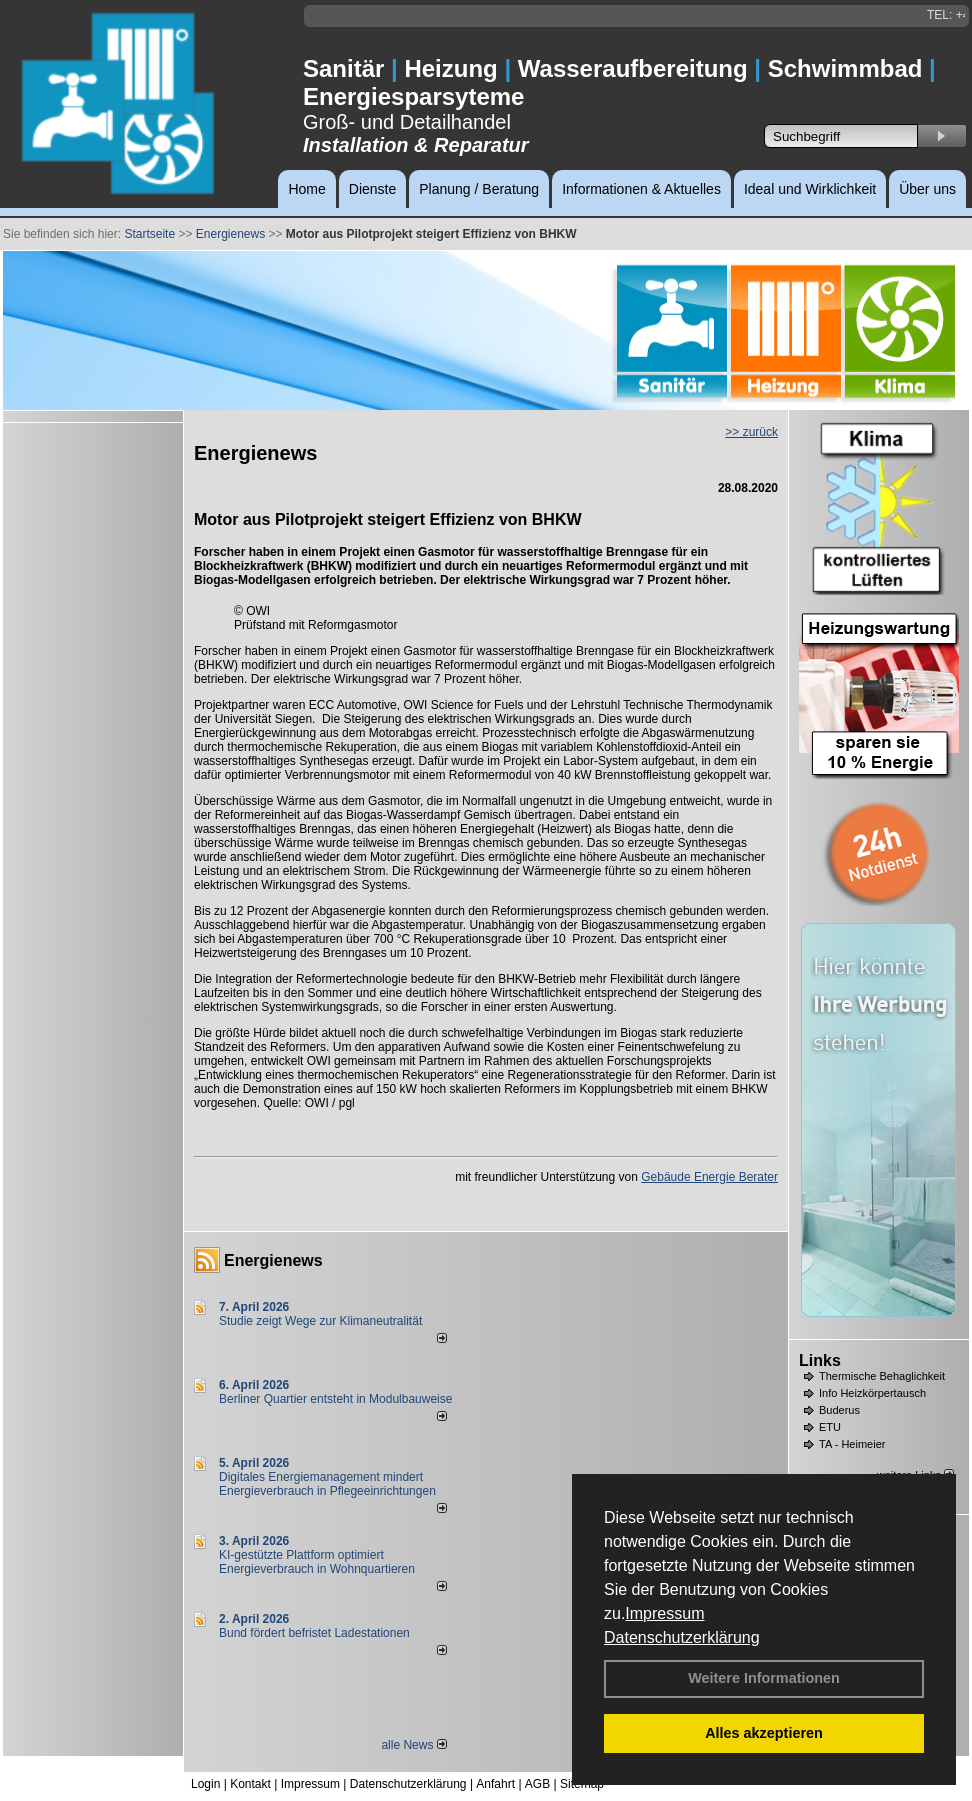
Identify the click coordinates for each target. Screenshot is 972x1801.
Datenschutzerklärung (682, 1637)
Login (205, 1784)
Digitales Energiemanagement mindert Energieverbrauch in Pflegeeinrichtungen (327, 1484)
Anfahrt (495, 1784)
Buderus (839, 1410)
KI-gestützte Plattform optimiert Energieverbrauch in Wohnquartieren (317, 1562)
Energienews (273, 1260)
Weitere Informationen (764, 1678)
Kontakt (250, 1784)
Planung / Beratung (479, 189)
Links (820, 1360)
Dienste (372, 189)
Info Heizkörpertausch (872, 1393)
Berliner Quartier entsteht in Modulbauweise (335, 1399)
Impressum (664, 1613)
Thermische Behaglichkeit (882, 1376)
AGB (537, 1784)
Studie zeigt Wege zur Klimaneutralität (320, 1321)
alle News (413, 1745)
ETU (830, 1427)
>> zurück (751, 432)
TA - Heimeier (852, 1444)
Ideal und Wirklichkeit (810, 189)
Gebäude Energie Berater (709, 1177)
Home (306, 189)
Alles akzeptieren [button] (764, 1733)
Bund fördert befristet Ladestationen (314, 1633)
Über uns (927, 189)
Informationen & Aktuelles (641, 189)
